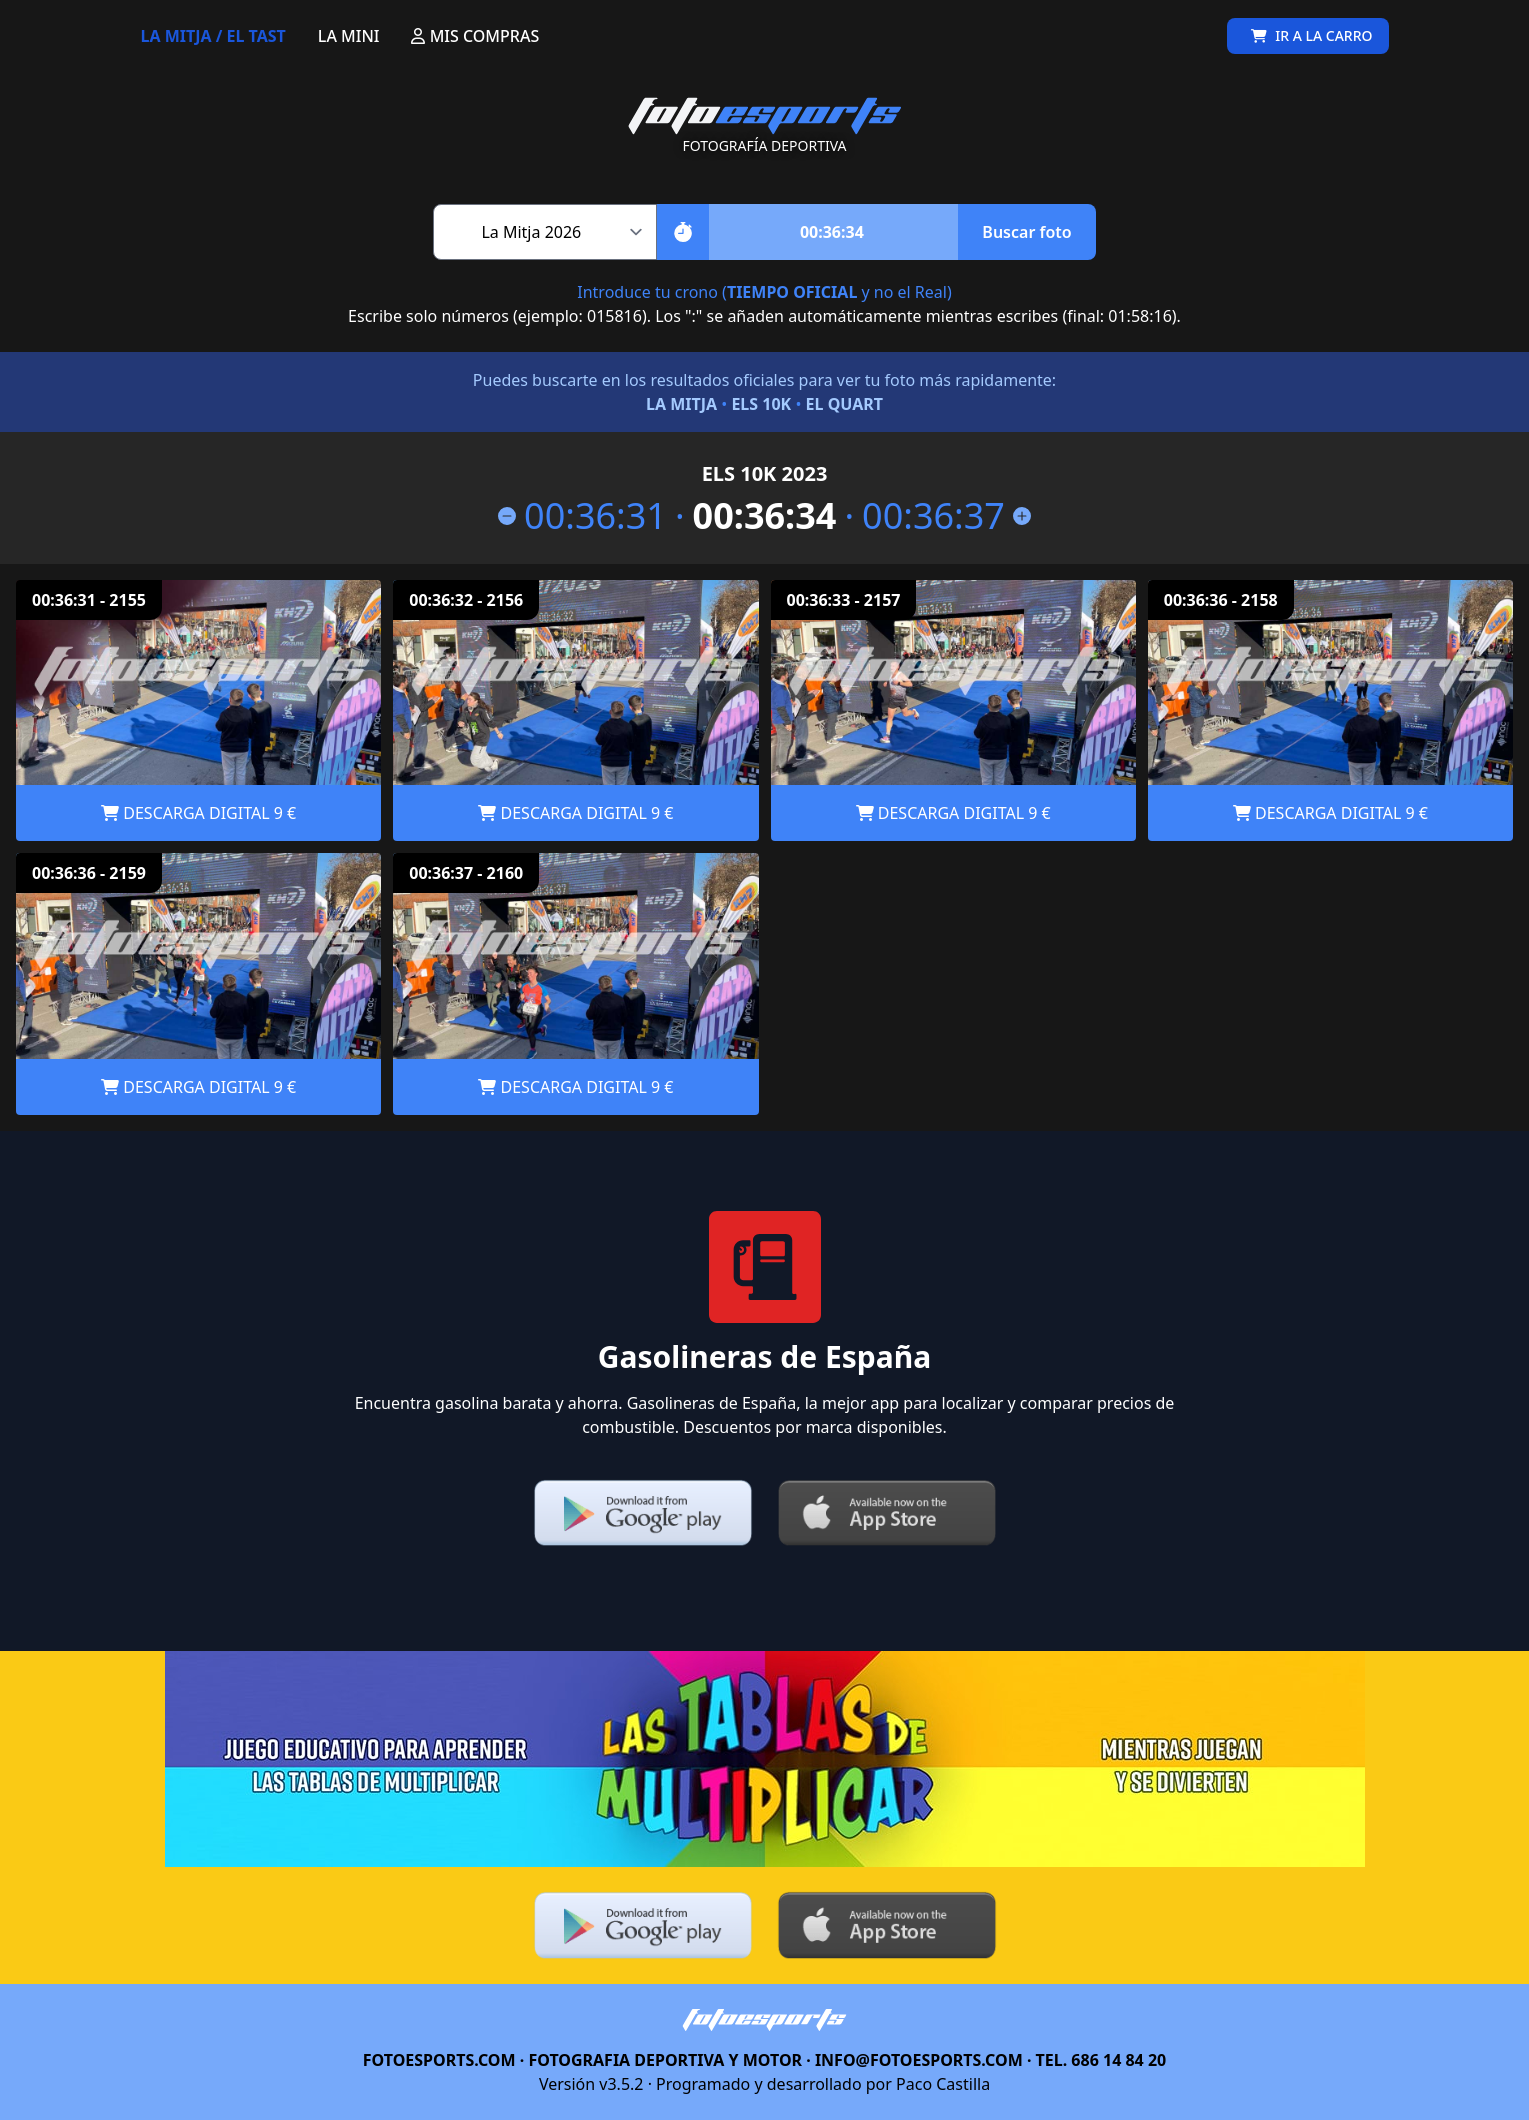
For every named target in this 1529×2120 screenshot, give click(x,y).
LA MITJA (681, 404)
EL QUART (844, 404)
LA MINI (349, 36)
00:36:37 (946, 516)
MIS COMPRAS (475, 36)
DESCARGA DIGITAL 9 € (198, 813)
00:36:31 (582, 516)
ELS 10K (761, 404)
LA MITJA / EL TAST (213, 36)
